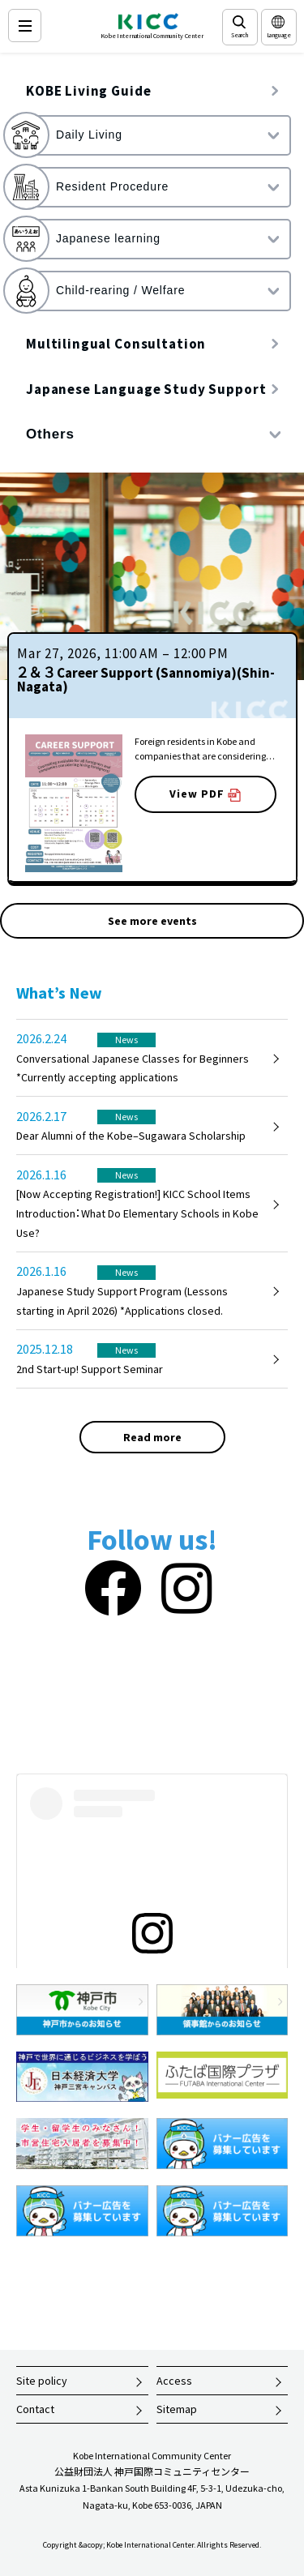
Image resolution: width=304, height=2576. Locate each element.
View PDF (205, 794)
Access (174, 2380)
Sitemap (176, 2409)
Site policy (41, 2380)
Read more (152, 1437)
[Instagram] (186, 1589)
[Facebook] (113, 1589)
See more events (152, 921)
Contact (35, 2409)
